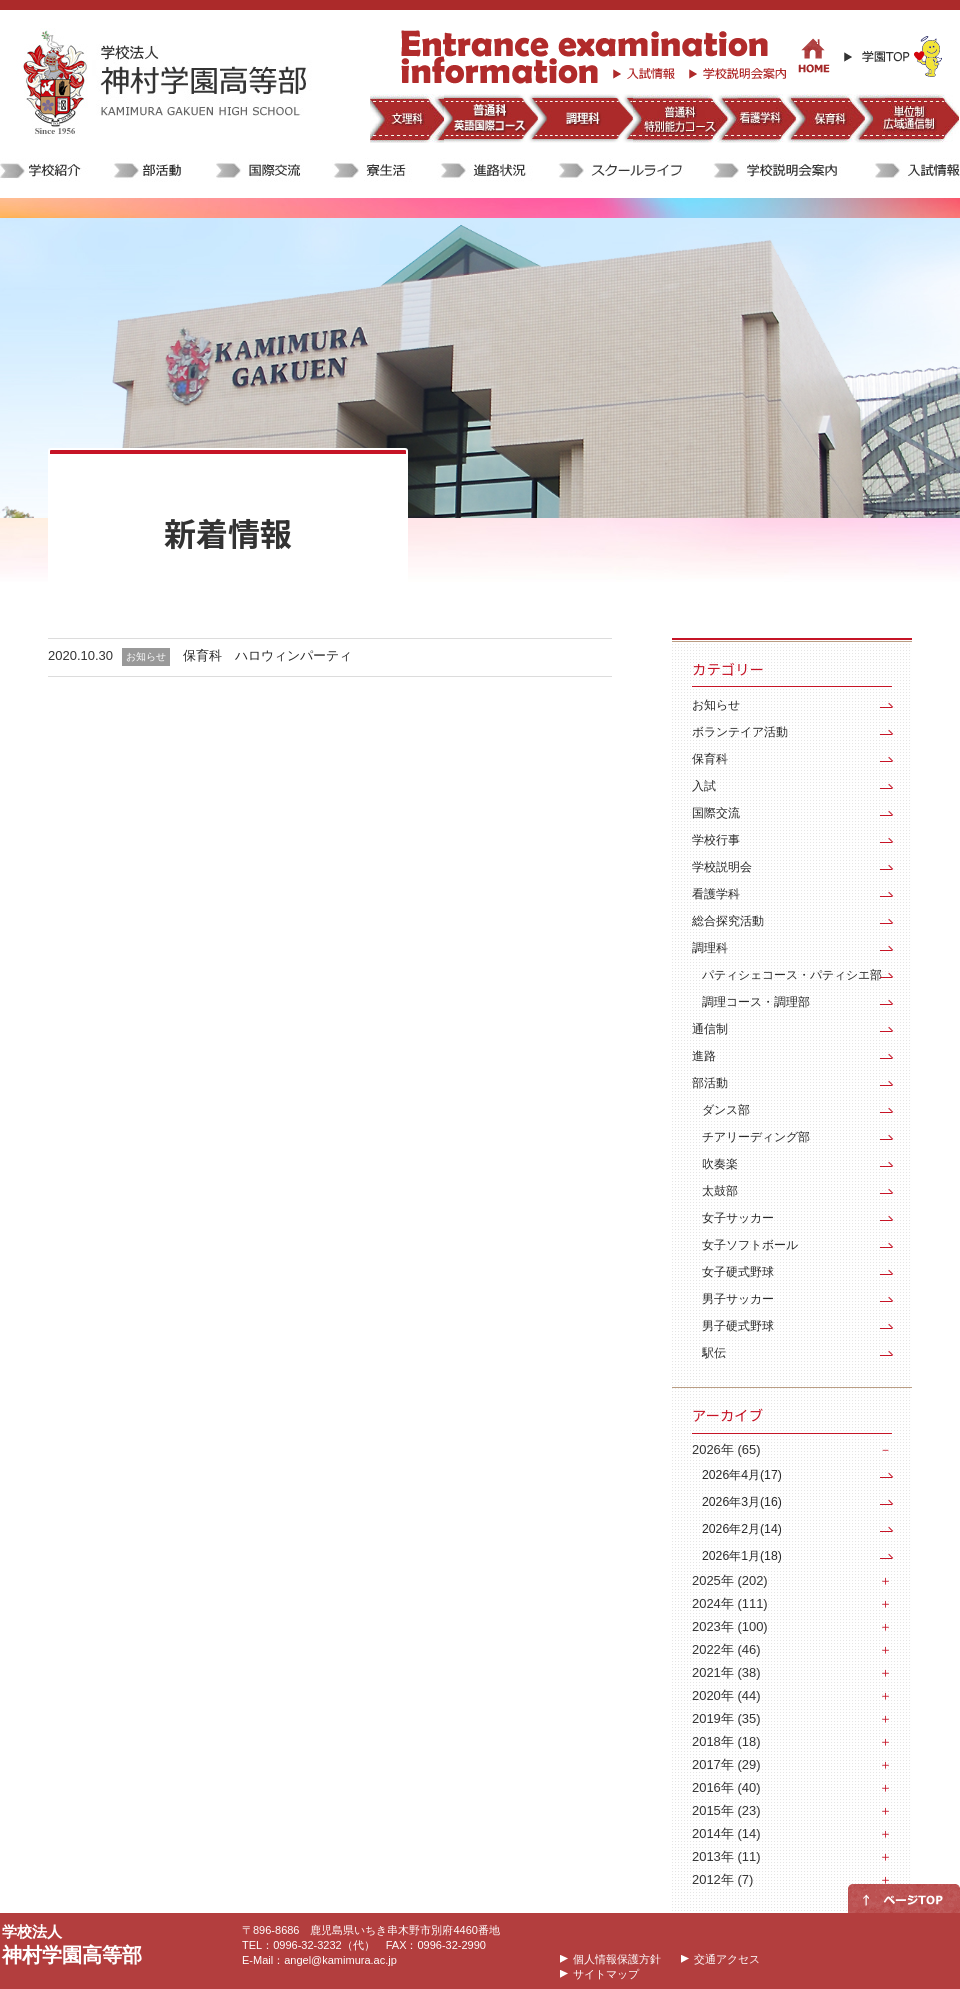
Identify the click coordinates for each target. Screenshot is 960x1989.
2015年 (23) (726, 1810)
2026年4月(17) (742, 1475)
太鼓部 (720, 1191)
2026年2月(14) (742, 1529)
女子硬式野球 (738, 1272)
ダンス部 (726, 1110)
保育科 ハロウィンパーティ (267, 655)
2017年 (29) (726, 1764)
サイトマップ (606, 1974)
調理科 (710, 948)
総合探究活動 (728, 921)
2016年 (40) (726, 1787)
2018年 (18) (726, 1741)
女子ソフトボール (750, 1245)
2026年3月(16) (742, 1502)
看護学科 (716, 894)
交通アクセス (727, 1959)
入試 (704, 786)
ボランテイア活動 (740, 732)
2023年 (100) (730, 1626)
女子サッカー (738, 1218)
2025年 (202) (730, 1580)
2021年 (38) (726, 1672)
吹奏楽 (720, 1164)
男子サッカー (738, 1299)
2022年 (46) (726, 1649)
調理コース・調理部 (756, 1002)
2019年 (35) (726, 1718)
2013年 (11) (726, 1856)
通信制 (710, 1029)
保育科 (710, 759)
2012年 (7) (722, 1879)
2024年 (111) (730, 1603)
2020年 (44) (726, 1695)
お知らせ (716, 705)
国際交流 (716, 813)
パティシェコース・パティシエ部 (792, 975)
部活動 (710, 1083)
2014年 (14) (726, 1833)
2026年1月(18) (742, 1556)
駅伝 (714, 1353)
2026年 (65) (726, 1449)
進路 (704, 1056)
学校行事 (716, 840)
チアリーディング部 (756, 1137)
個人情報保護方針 (617, 1959)
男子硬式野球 (738, 1326)
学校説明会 (722, 867)
